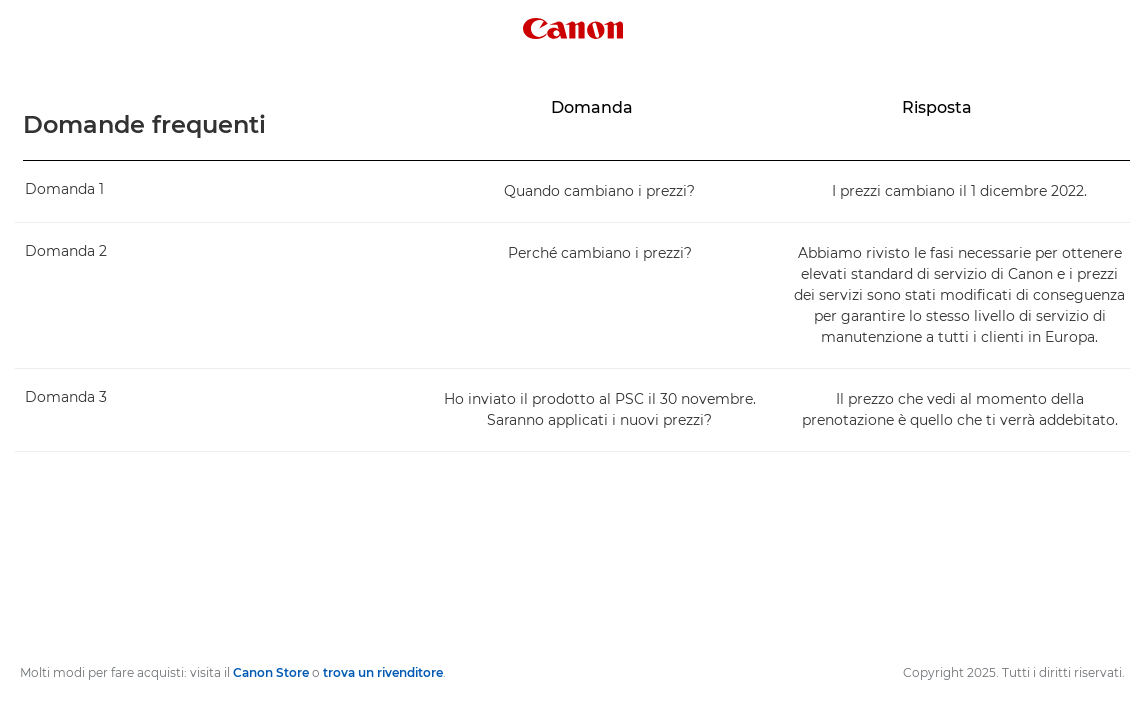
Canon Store (271, 672)
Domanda (592, 107)
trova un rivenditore (383, 672)
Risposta (937, 107)
